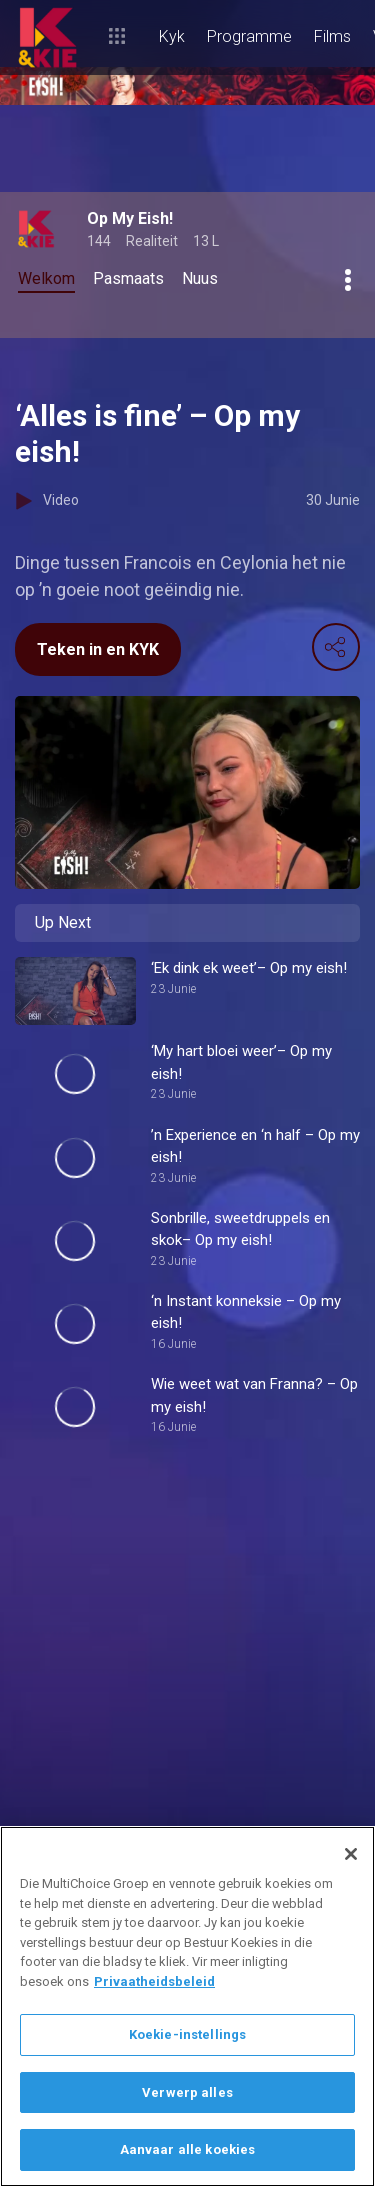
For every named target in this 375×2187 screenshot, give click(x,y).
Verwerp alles (187, 2092)
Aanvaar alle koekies (188, 2149)
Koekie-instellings (187, 2034)
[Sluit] (351, 1854)
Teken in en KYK (98, 649)
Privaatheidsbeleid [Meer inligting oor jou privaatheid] (154, 1981)
